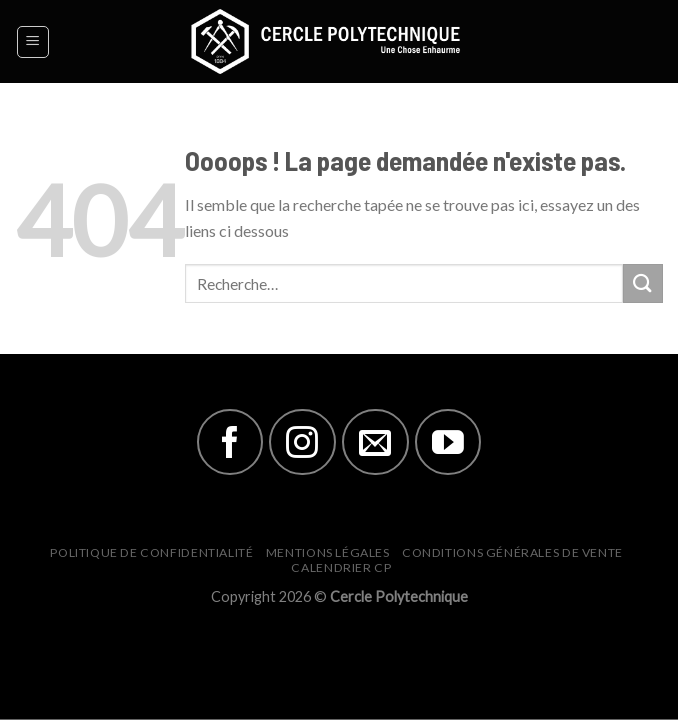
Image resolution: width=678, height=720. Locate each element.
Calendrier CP (341, 567)
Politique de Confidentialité (151, 552)
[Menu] (33, 42)
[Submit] (643, 283)
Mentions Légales (328, 552)
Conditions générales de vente (512, 552)
